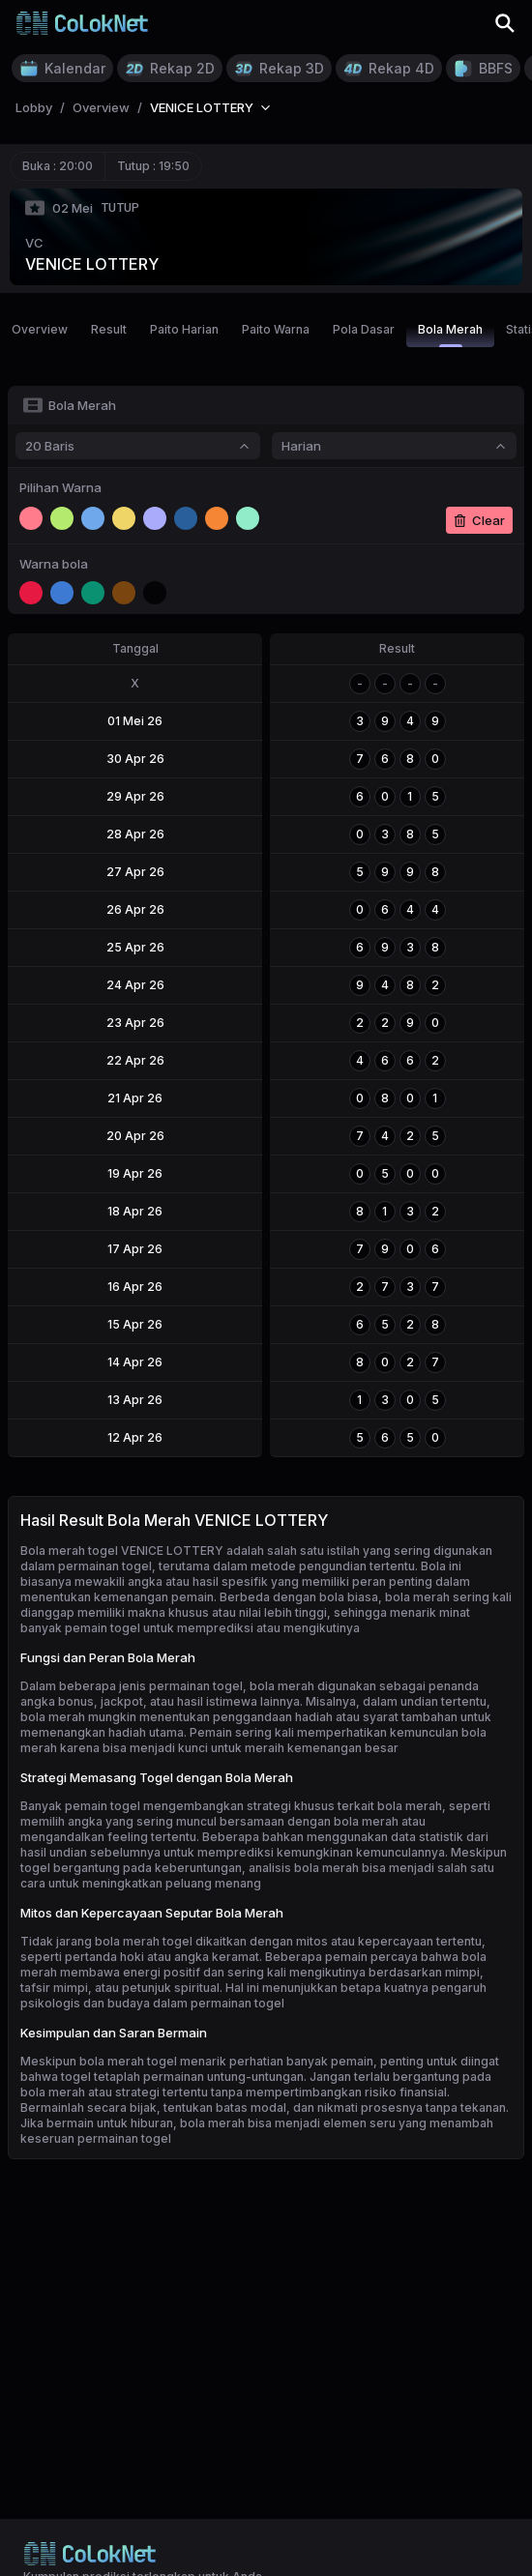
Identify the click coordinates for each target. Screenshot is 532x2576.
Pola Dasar (364, 329)
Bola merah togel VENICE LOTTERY (121, 1550)
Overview (40, 329)
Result (109, 329)
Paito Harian (184, 329)
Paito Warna (276, 329)
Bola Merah (450, 334)
